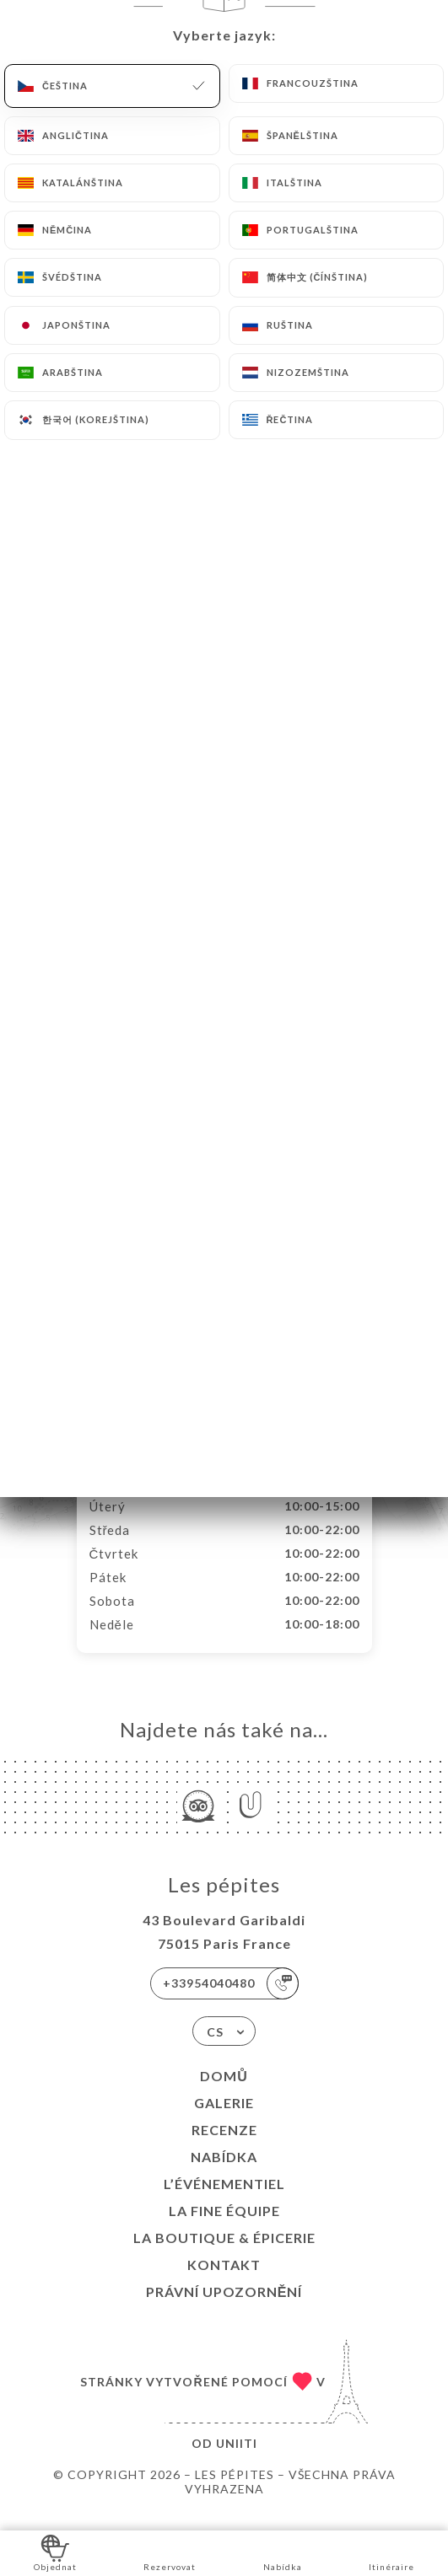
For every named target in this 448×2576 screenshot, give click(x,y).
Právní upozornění (224, 2309)
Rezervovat (169, 2552)
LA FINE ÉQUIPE (224, 2228)
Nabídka (224, 2174)
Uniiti (236, 2461)
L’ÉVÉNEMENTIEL (224, 2201)
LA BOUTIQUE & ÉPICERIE (224, 2255)
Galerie (224, 2120)
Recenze (224, 2147)
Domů (224, 2093)
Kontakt (224, 2282)
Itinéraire (391, 2552)
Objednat (55, 2552)
